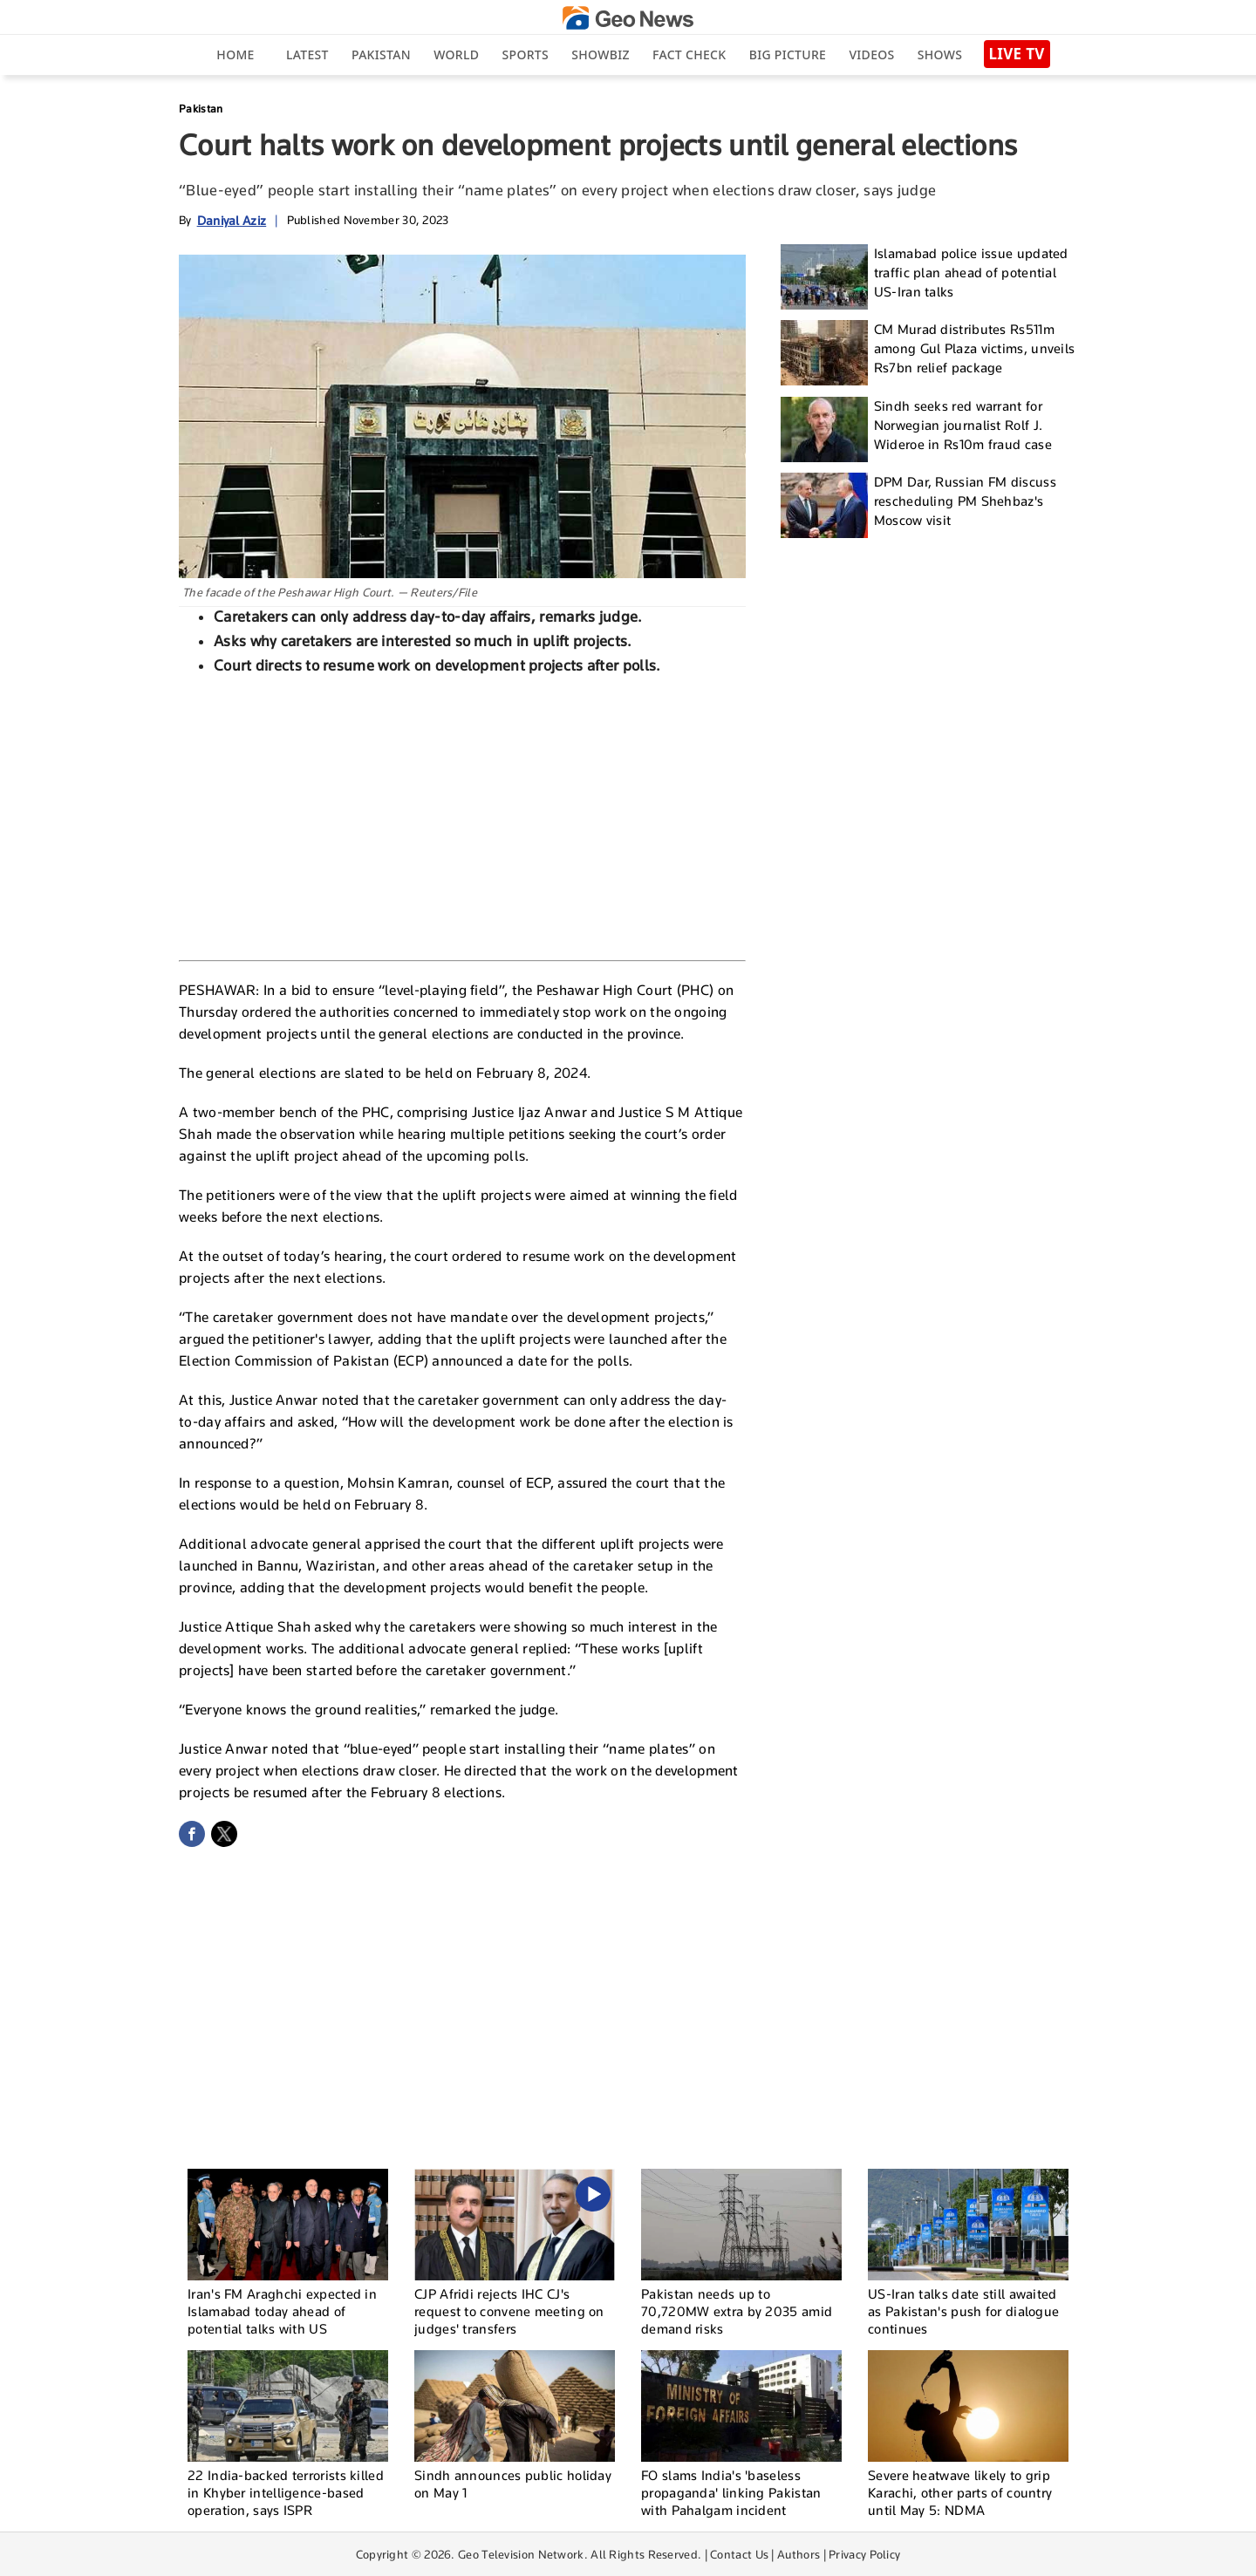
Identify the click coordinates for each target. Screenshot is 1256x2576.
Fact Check (689, 54)
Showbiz (600, 54)
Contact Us (739, 2554)
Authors (798, 2554)
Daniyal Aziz (232, 220)
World (456, 54)
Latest (307, 54)
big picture (787, 54)
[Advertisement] (462, 815)
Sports (525, 54)
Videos (871, 54)
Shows (940, 54)
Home (235, 54)
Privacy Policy (864, 2554)
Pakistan (381, 54)
